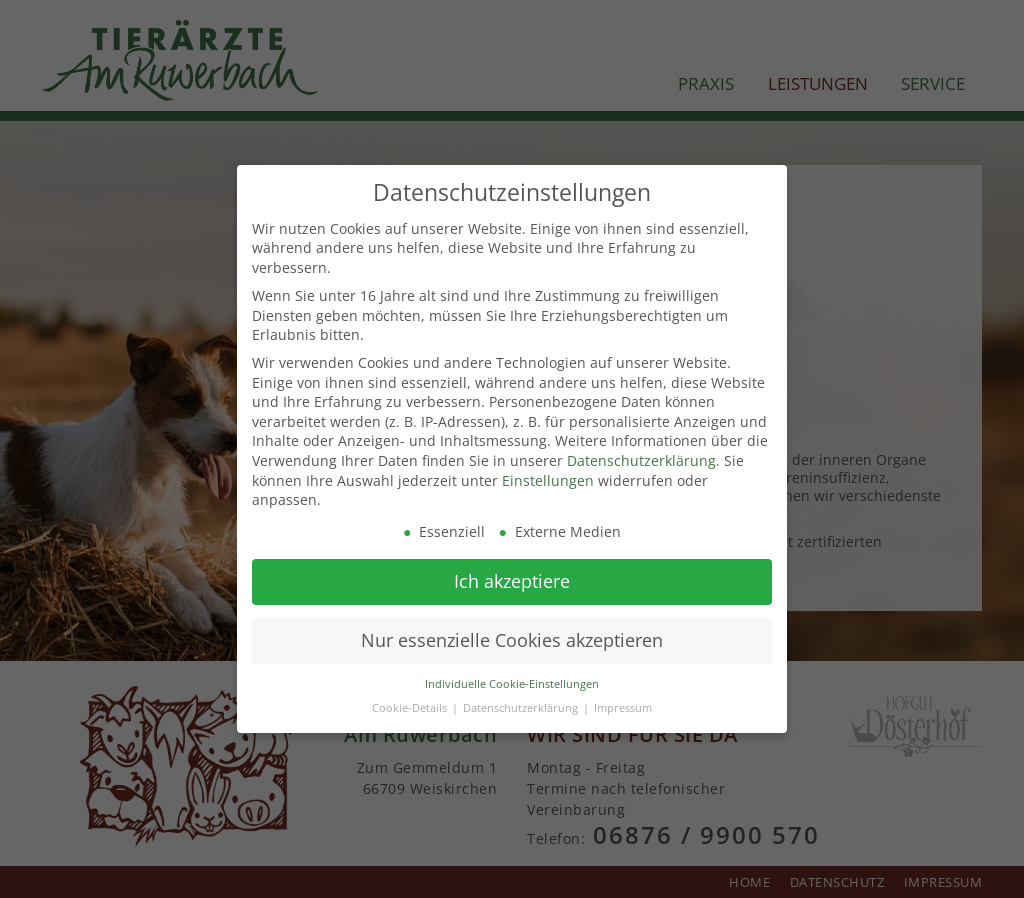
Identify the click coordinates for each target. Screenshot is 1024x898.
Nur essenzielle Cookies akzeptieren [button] (512, 638)
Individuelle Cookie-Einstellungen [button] (512, 682)
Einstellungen (548, 477)
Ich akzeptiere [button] (512, 579)
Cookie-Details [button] (411, 706)
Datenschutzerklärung (641, 458)
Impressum (623, 706)
